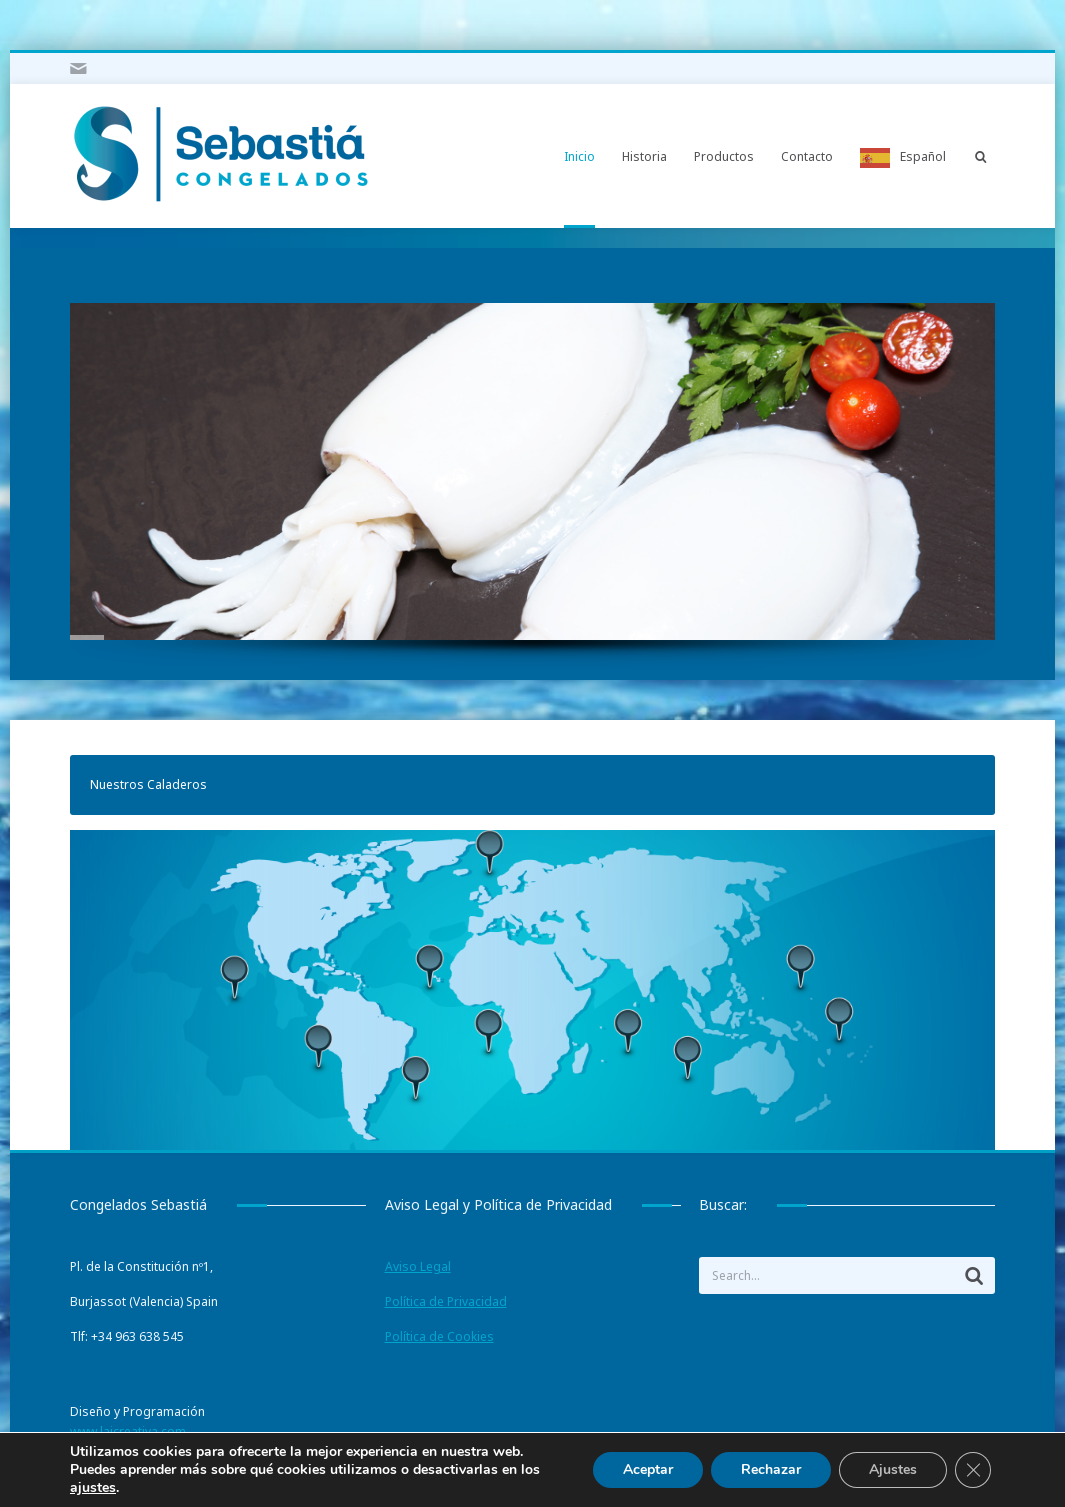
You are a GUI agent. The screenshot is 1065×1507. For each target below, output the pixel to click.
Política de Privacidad (446, 1301)
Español (923, 156)
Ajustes (893, 1469)
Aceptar (648, 1469)
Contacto (807, 156)
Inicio (579, 156)
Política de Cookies (439, 1336)
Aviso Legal (418, 1266)
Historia (644, 156)
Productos (724, 156)
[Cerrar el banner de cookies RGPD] (973, 1470)
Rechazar (771, 1469)
